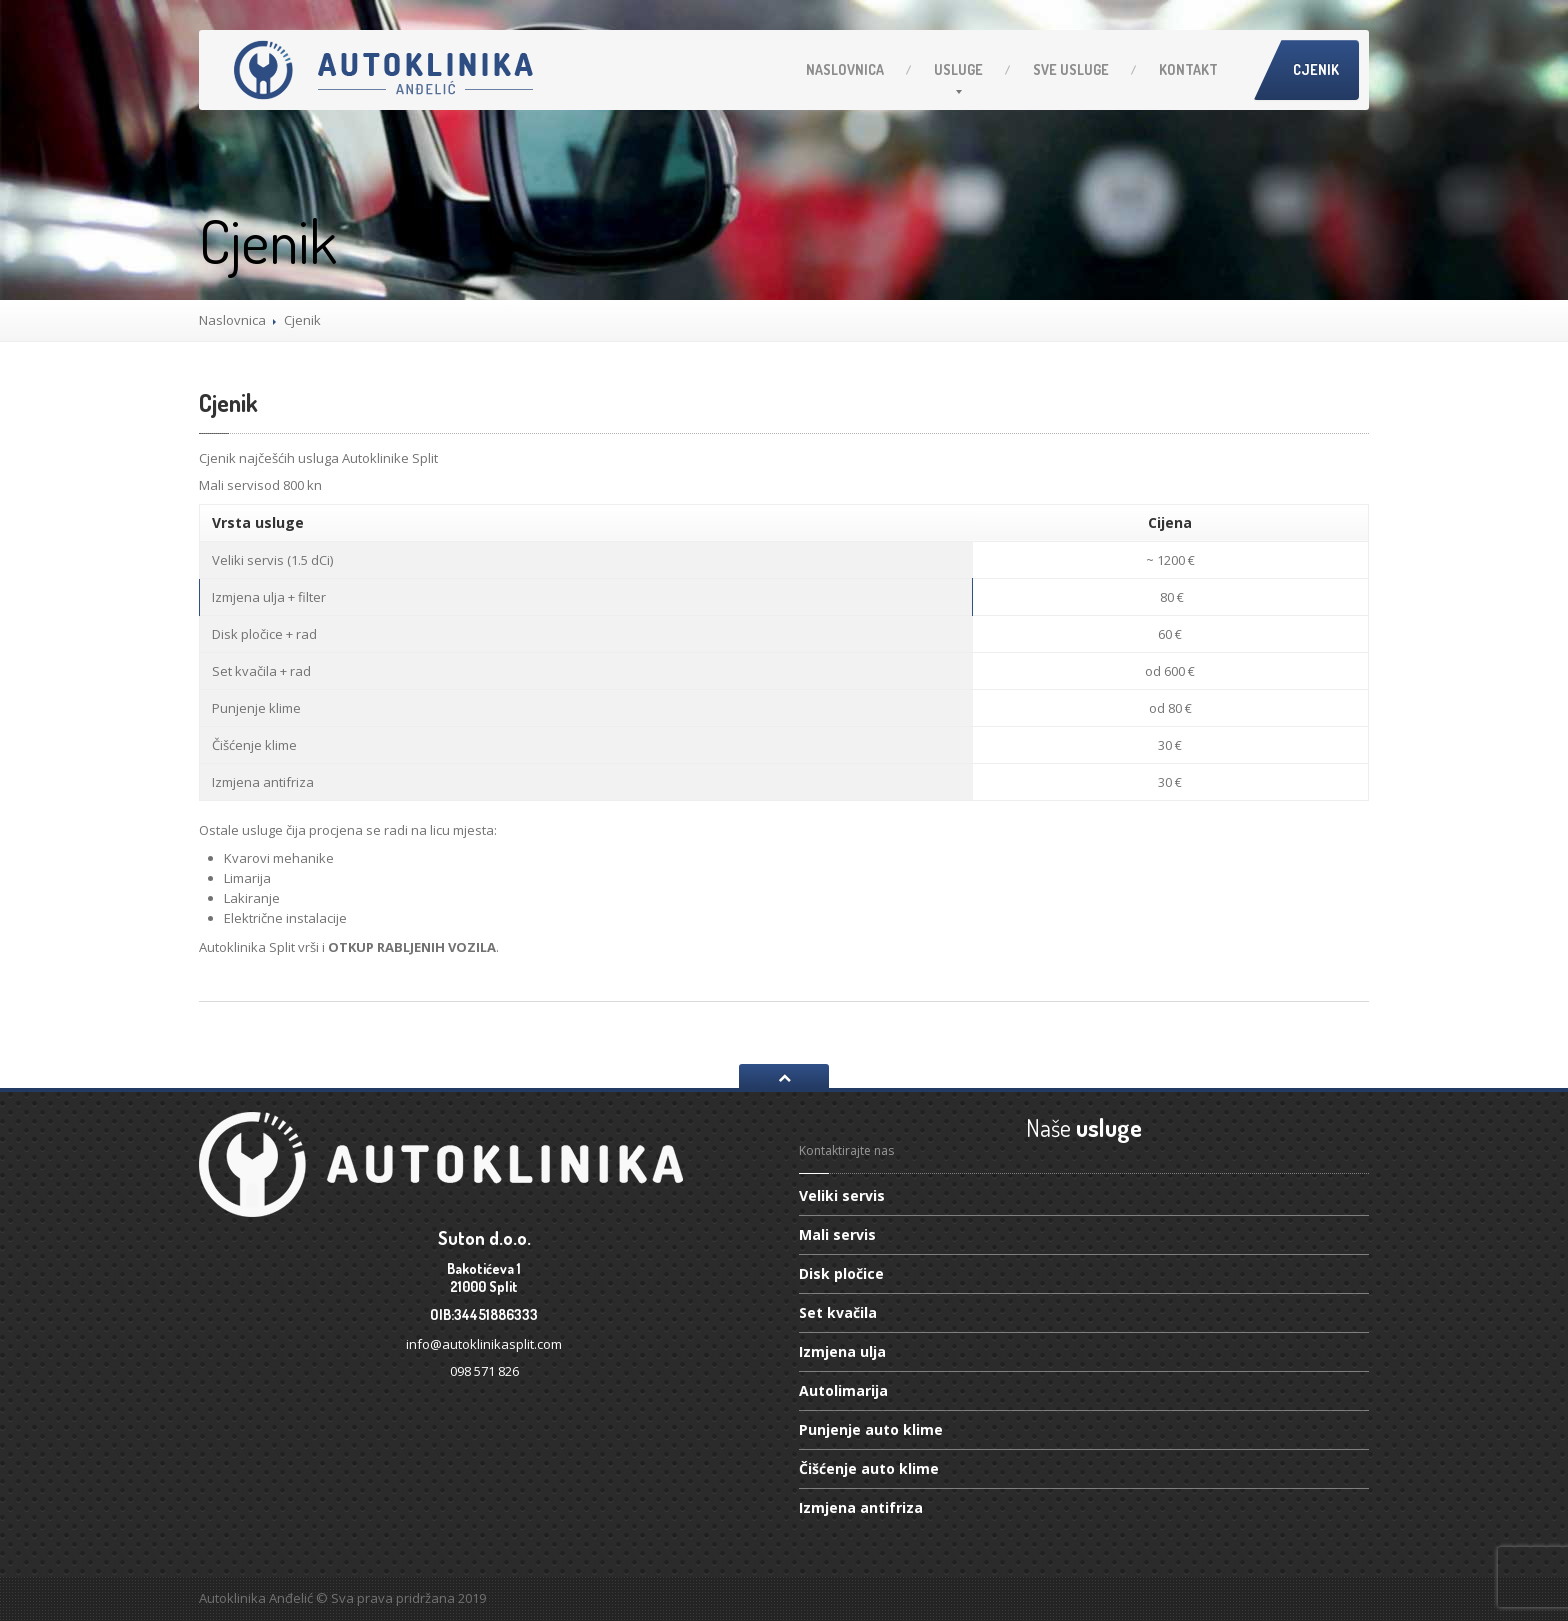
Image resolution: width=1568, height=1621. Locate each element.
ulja (842, 1351)
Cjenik (1316, 69)
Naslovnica (845, 69)
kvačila (838, 1312)
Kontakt (1188, 69)
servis (842, 1197)
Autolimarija (843, 1390)
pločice (841, 1273)
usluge (1071, 69)
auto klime (871, 1429)
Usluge (958, 69)
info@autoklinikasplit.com (484, 1344)
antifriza (861, 1507)
